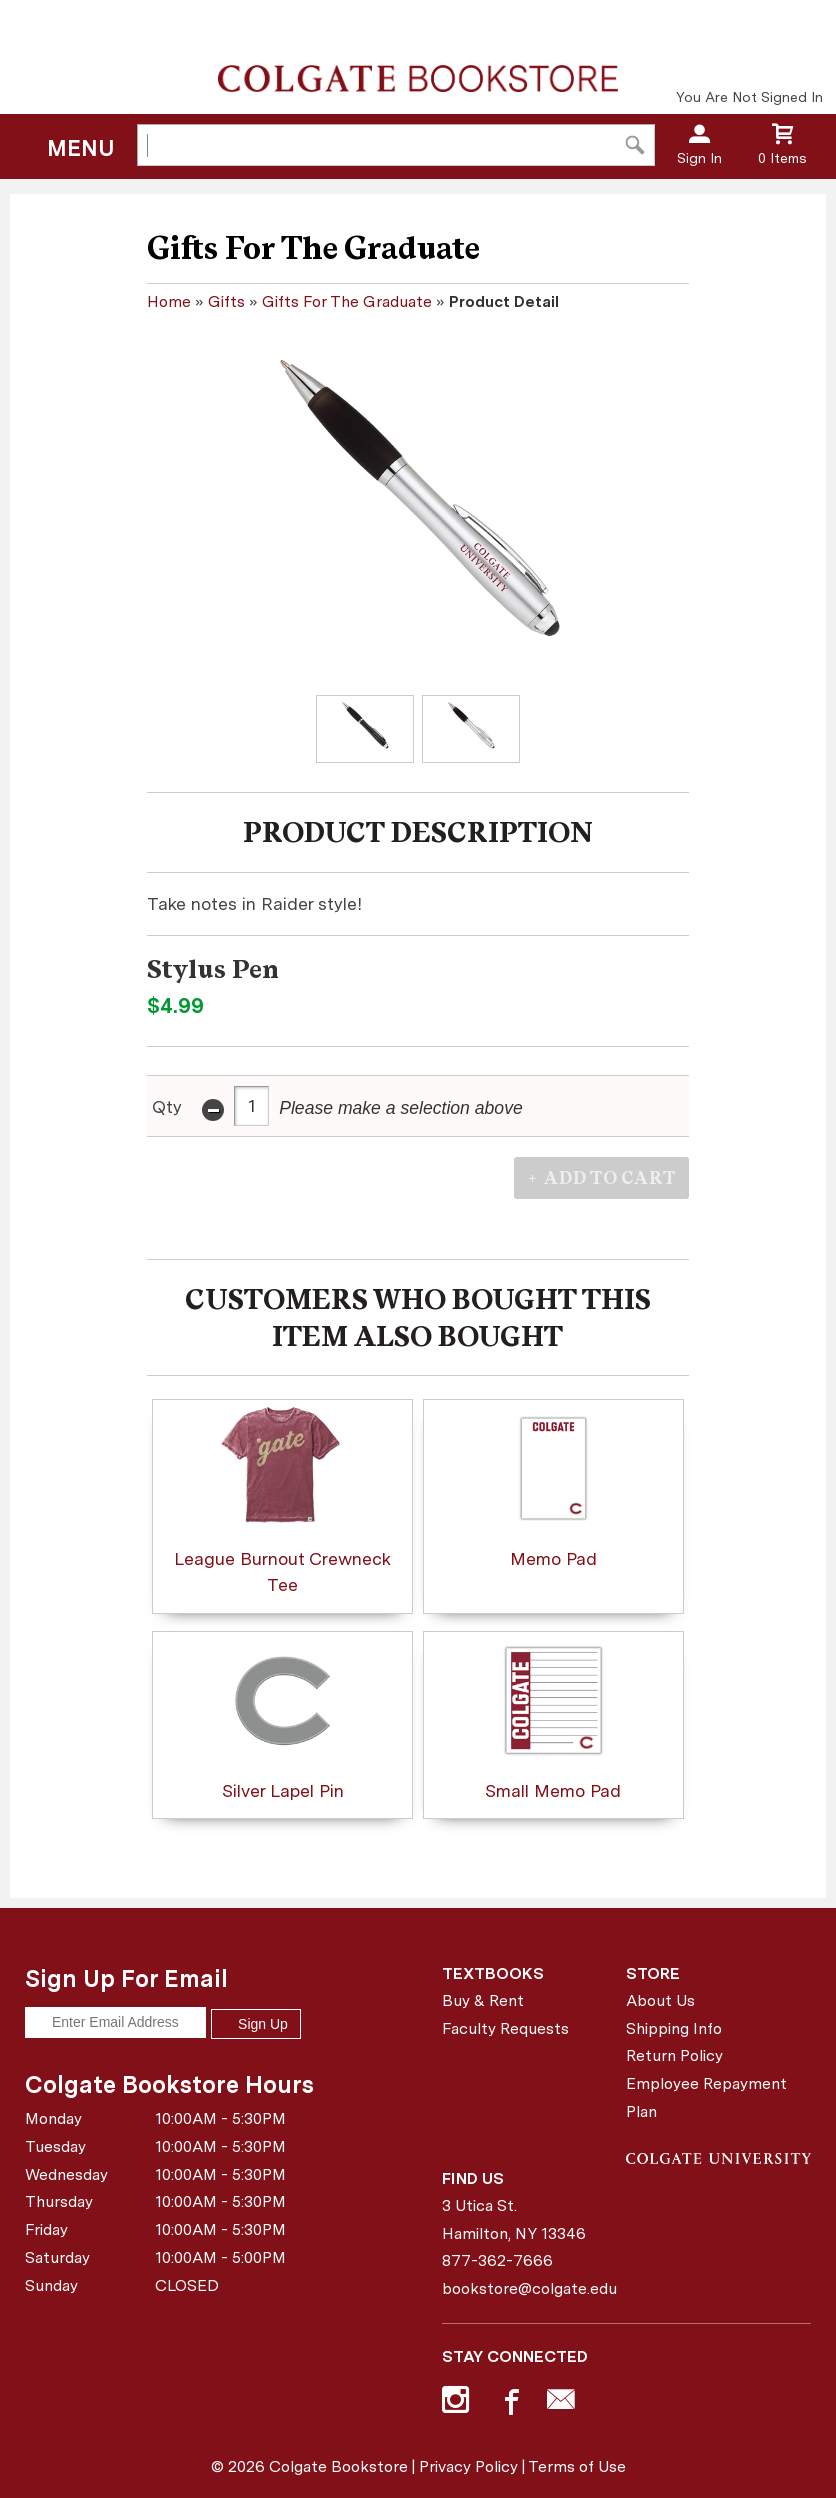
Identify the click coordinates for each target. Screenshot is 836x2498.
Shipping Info (674, 2028)
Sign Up (256, 2024)
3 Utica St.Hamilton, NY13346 (514, 2219)
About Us (660, 2000)
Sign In (699, 158)
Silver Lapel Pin (282, 1719)
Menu (81, 148)
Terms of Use (577, 2466)
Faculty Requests (505, 2028)
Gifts (226, 301)
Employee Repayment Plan (706, 2097)
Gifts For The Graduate (347, 301)
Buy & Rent (483, 2000)
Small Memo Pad (553, 1719)
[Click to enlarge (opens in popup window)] (364, 728)
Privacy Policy (468, 2466)
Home (169, 301)
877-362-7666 (497, 2260)
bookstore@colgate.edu (527, 2288)
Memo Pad (553, 1487)
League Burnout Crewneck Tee (282, 1500)
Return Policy (674, 2055)
